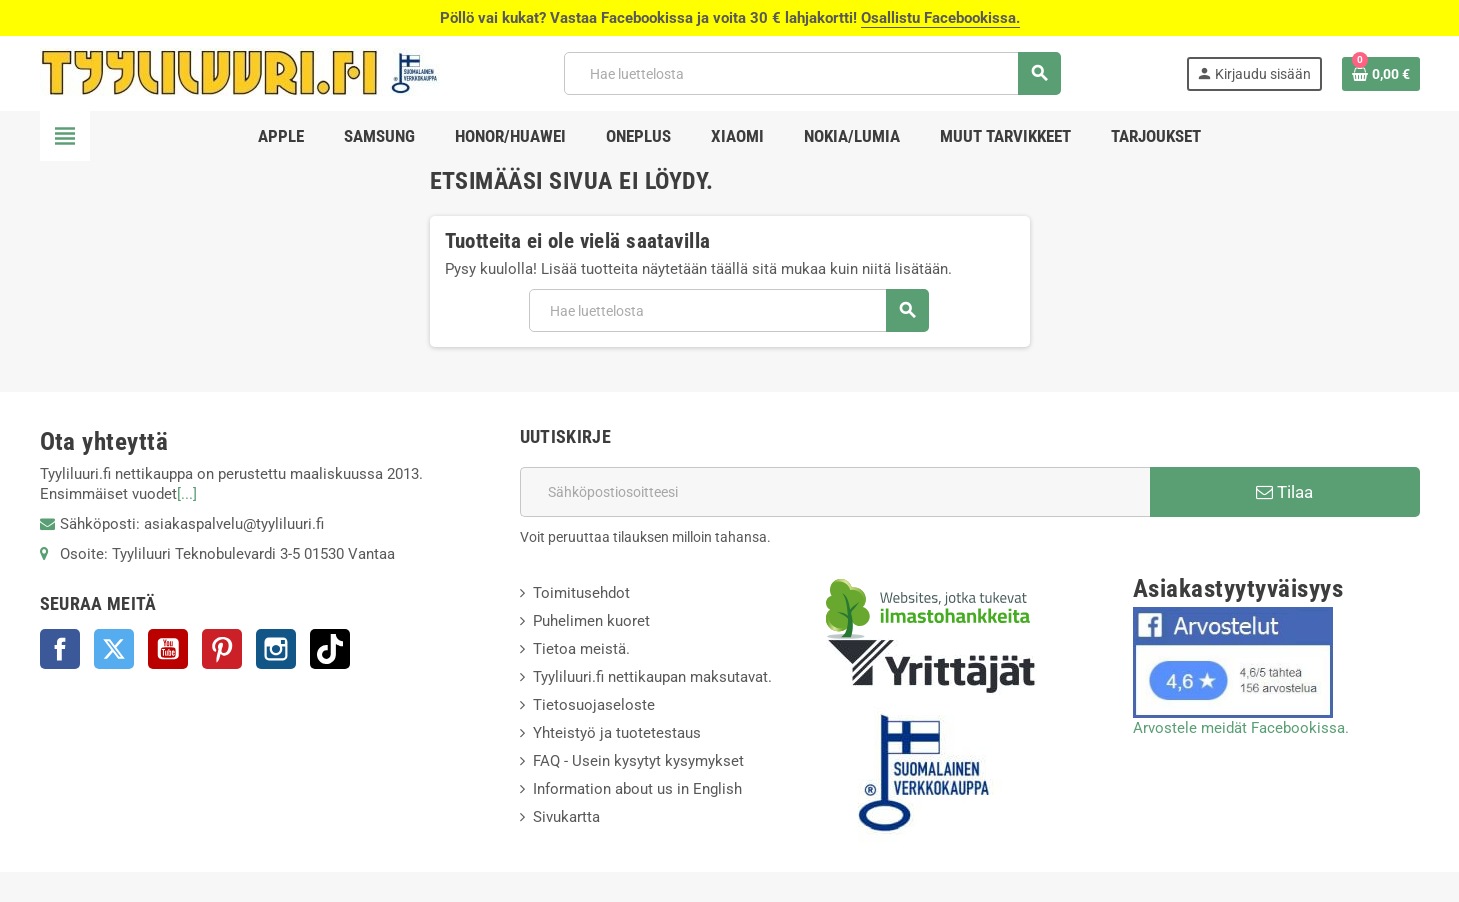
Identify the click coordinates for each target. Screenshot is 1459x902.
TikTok (330, 649)
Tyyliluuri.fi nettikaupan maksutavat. (652, 677)
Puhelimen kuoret (591, 621)
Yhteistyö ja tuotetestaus (617, 733)
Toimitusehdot (581, 593)
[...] (187, 494)
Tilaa (1284, 492)
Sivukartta (566, 817)
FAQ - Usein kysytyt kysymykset (638, 761)
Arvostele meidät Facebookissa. (1241, 728)
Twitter (114, 649)
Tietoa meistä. (581, 649)
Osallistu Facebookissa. (940, 18)
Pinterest (222, 649)
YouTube (168, 649)
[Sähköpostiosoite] (835, 492)
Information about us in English (637, 789)
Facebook (60, 649)
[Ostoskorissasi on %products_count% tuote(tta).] (1381, 74)
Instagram (276, 649)
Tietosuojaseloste (594, 705)
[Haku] (812, 73)
